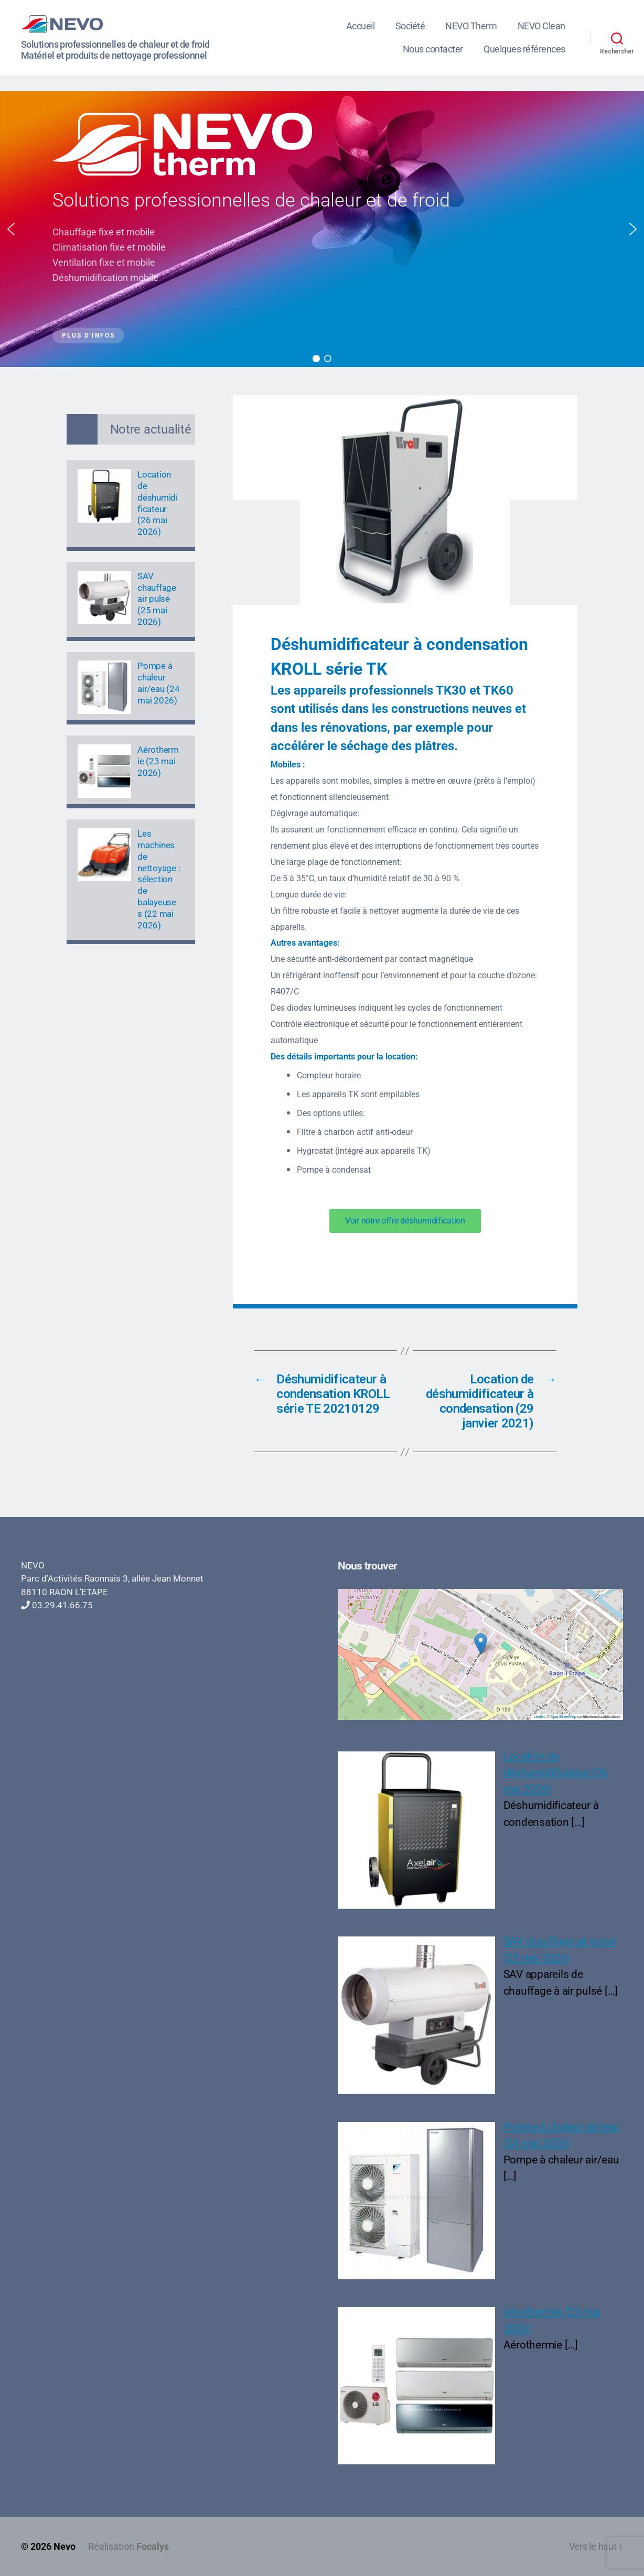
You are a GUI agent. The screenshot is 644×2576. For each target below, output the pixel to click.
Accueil (360, 25)
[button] (11, 229)
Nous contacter (433, 49)
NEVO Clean (541, 25)
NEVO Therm (471, 25)
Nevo (64, 2546)
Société (410, 25)
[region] (322, 229)
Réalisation (128, 2546)
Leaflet (539, 1716)
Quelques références (524, 49)
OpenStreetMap (563, 1716)
